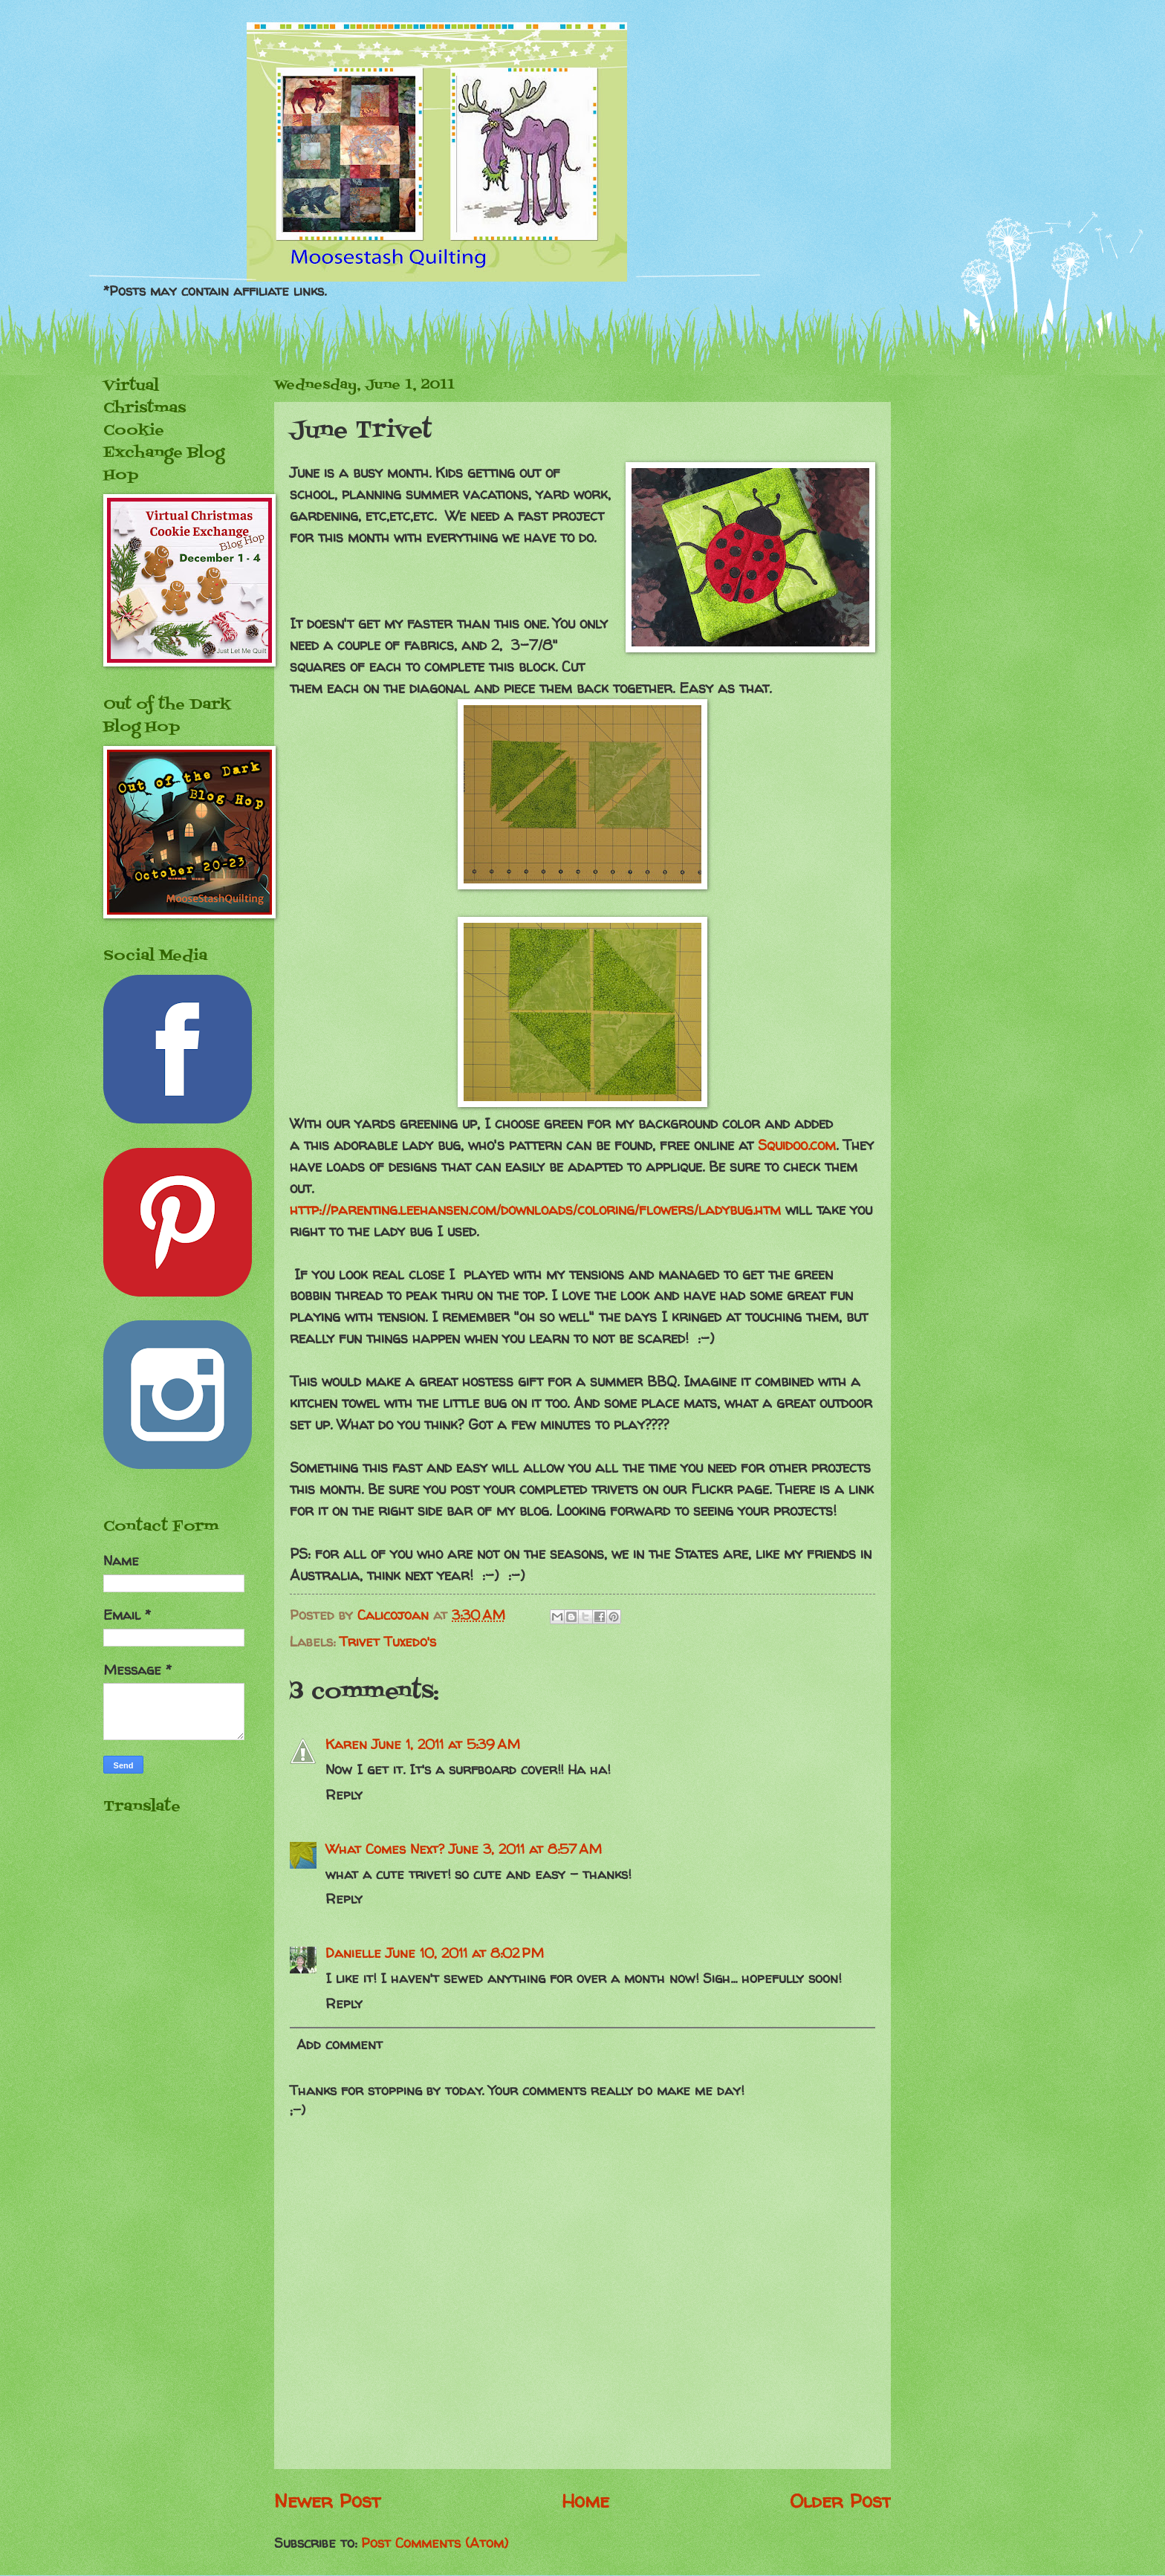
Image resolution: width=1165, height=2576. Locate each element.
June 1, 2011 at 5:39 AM (445, 1744)
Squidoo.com (797, 1145)
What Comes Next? (384, 1849)
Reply (344, 1794)
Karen (346, 1744)
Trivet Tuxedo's (388, 1641)
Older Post (840, 2501)
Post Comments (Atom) (434, 2543)
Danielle (353, 1953)
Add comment (339, 2044)
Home (585, 2501)
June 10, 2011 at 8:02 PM (465, 1953)
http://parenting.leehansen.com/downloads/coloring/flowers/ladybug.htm (535, 1209)
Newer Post (327, 2501)
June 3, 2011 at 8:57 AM (525, 1849)
